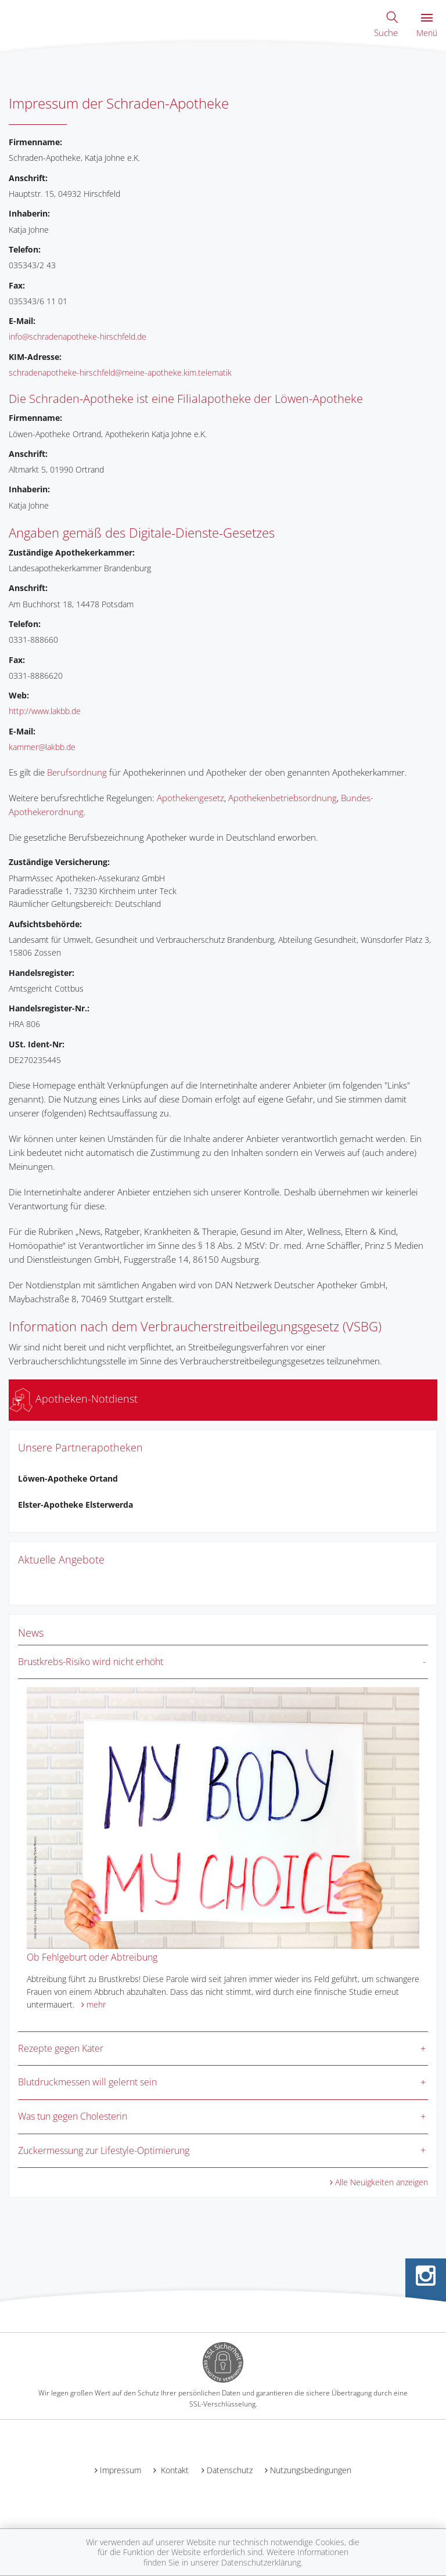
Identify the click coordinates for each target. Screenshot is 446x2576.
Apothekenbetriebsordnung (282, 798)
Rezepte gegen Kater (60, 2048)
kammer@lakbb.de (42, 746)
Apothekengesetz (190, 798)
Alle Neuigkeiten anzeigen (381, 2182)
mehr (96, 2004)
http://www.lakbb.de (45, 710)
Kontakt (174, 2470)
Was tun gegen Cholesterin (72, 2116)
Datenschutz (230, 2470)
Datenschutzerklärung (261, 2562)
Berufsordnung (77, 772)
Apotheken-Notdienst (73, 1399)
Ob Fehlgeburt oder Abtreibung (92, 1957)
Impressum (120, 2470)
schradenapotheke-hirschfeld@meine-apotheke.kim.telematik (120, 372)
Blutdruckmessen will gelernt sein (87, 2082)
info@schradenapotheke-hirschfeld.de (77, 336)
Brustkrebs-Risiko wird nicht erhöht (90, 1661)
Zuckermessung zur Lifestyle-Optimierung (103, 2150)
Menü (426, 25)
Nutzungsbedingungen (310, 2470)
